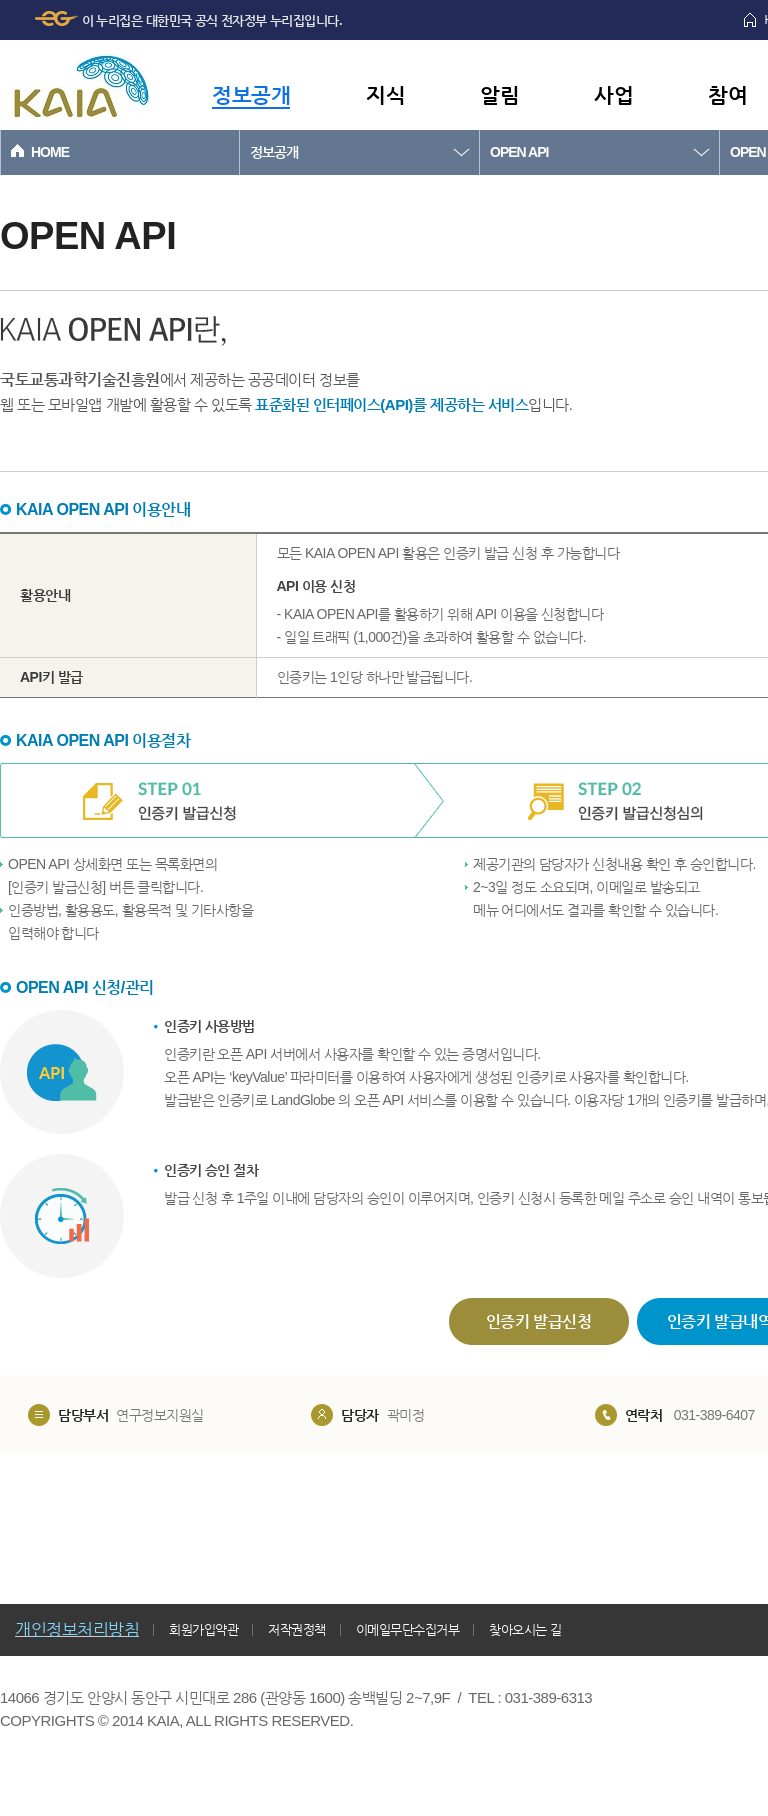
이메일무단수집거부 (408, 1629)
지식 (385, 94)
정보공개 (251, 94)
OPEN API (519, 152)
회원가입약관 (203, 1629)
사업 (613, 94)
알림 (499, 94)
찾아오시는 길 (525, 1629)
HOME (50, 152)
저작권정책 (297, 1629)
